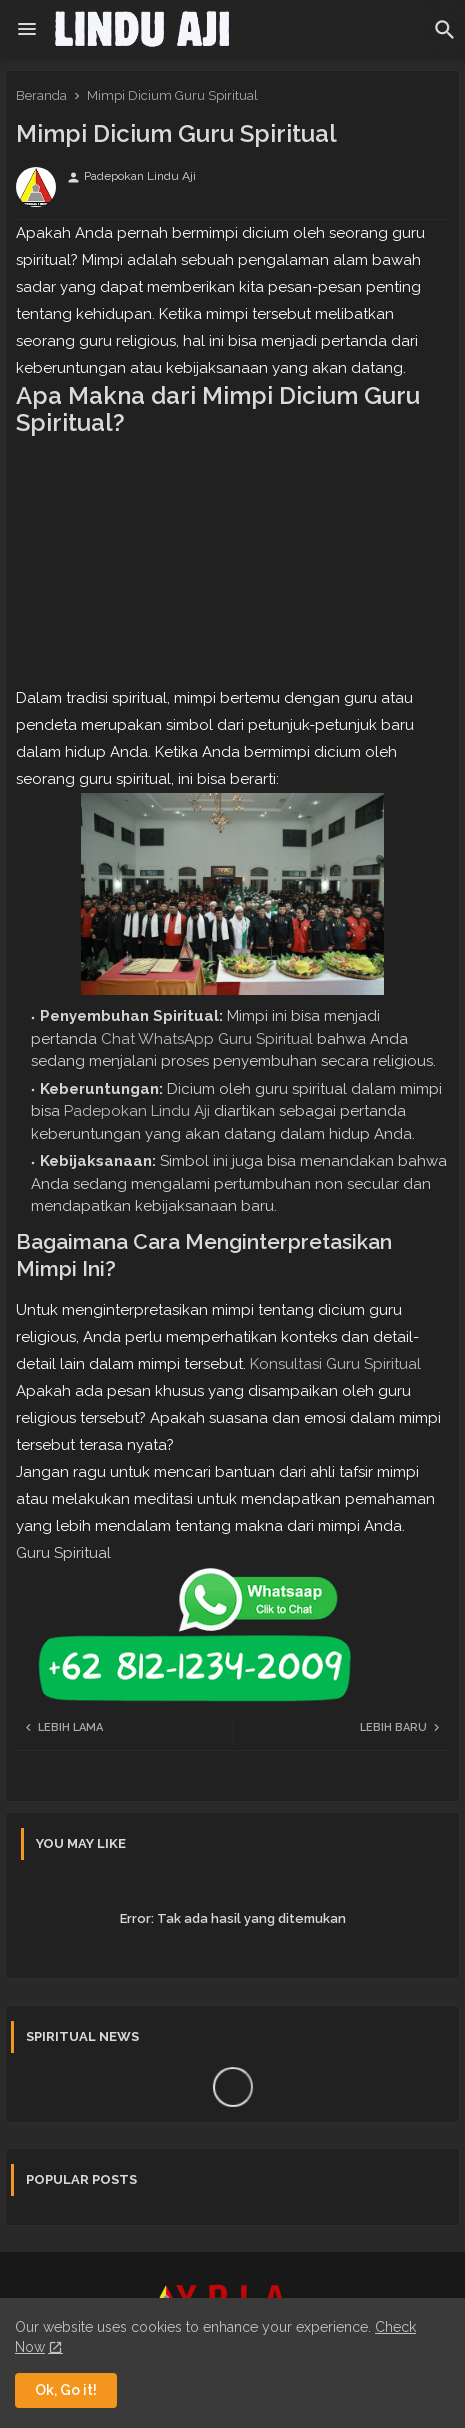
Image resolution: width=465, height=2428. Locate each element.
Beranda (41, 95)
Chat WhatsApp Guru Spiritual (207, 1039)
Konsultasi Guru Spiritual (335, 1364)
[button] (445, 30)
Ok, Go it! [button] (66, 2390)
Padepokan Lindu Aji (137, 1111)
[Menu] (27, 30)
